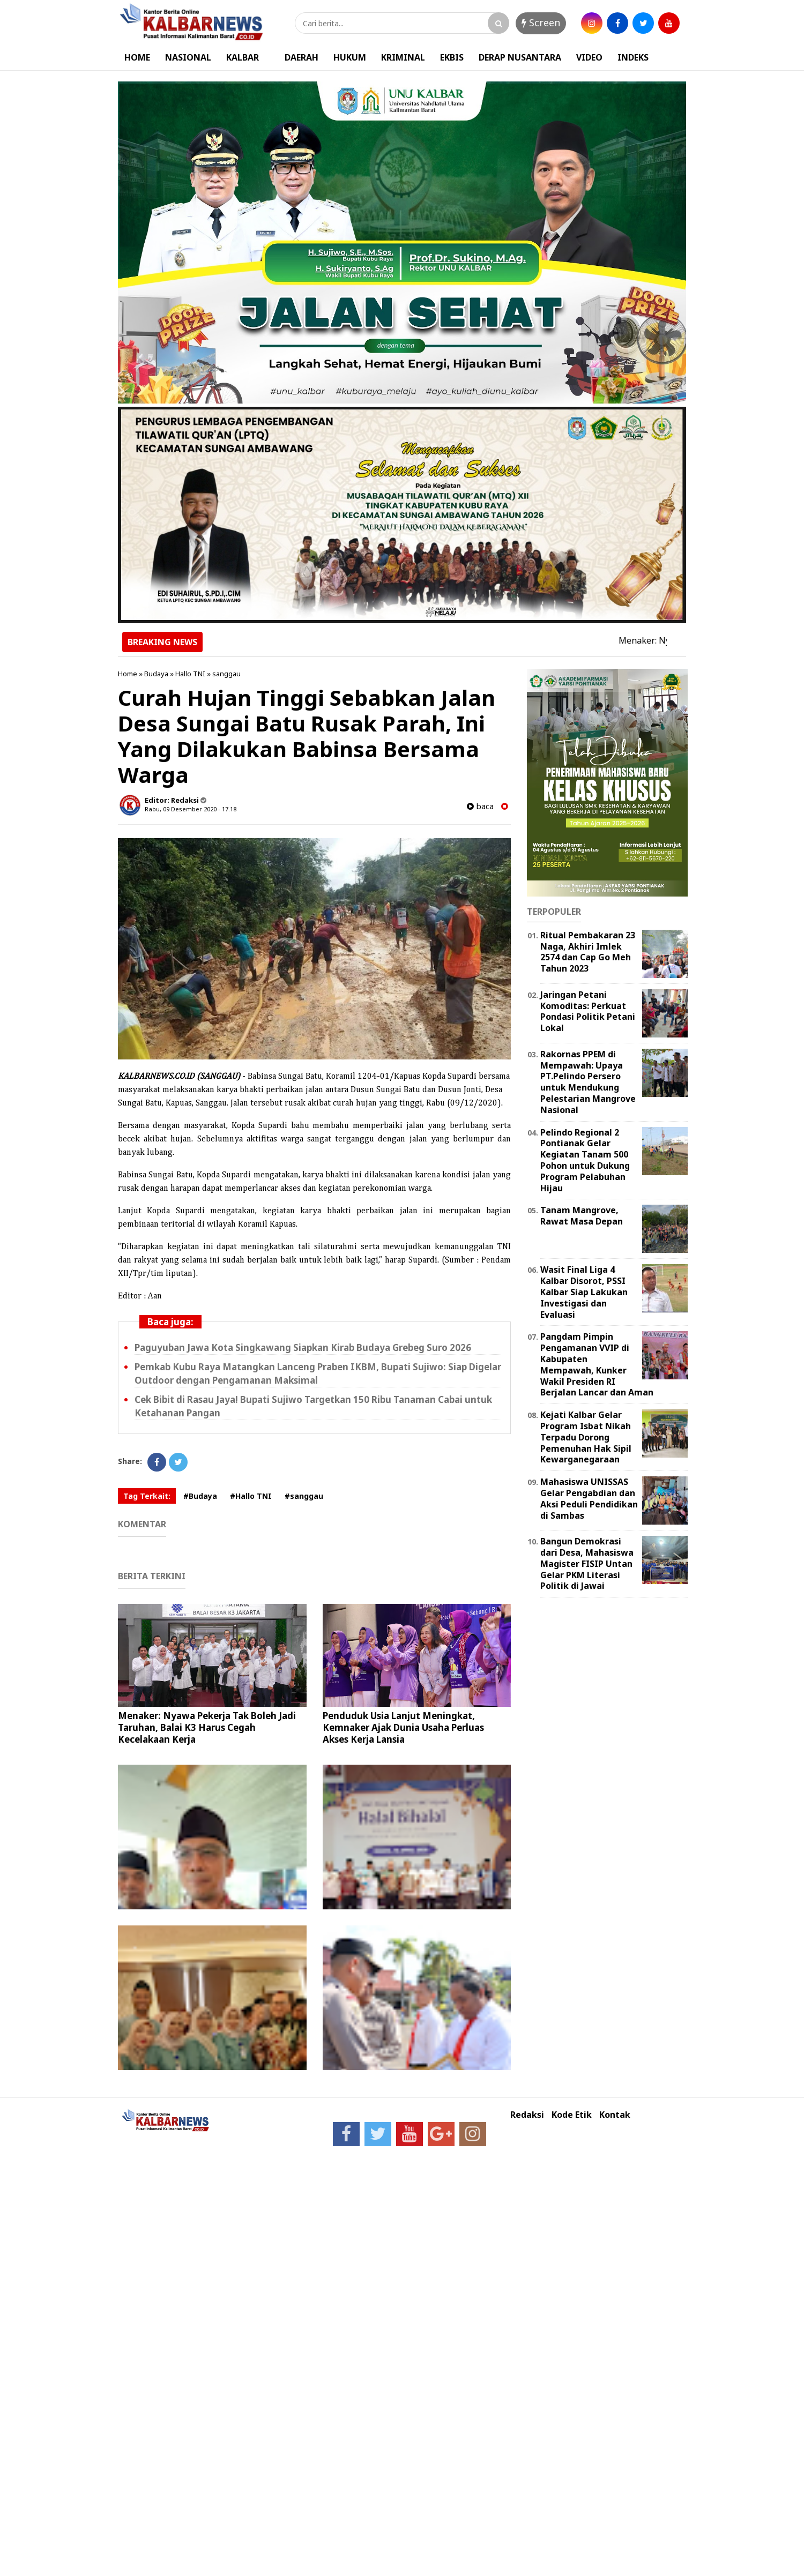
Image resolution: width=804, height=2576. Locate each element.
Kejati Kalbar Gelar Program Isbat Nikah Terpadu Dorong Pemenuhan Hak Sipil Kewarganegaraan (585, 1437)
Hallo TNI (190, 673)
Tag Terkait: (146, 1496)
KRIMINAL (403, 57)
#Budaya (200, 1496)
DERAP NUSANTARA (520, 57)
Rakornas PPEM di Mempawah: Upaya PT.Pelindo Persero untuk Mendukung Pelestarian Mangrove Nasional (588, 1082)
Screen (541, 22)
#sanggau (304, 1496)
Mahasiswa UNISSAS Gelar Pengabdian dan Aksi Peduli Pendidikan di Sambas (589, 1498)
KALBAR (242, 57)
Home (127, 673)
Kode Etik (572, 2114)
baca (480, 806)
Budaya (156, 673)
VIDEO (589, 57)
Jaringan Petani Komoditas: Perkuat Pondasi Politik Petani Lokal (587, 1011)
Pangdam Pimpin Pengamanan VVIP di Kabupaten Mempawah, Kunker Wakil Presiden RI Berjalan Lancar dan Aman (596, 1364)
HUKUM (349, 57)
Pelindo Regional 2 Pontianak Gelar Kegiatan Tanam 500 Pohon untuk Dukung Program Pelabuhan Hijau (585, 1160)
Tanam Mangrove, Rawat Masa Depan (581, 1215)
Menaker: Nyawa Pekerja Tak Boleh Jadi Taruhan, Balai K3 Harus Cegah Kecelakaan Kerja (207, 1727)
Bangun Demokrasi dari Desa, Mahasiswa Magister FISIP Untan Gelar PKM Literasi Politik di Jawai (587, 1563)
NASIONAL (188, 57)
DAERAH (301, 57)
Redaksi (527, 2114)
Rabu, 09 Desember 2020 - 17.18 (190, 809)
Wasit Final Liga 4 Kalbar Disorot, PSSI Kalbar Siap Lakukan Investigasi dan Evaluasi (584, 1292)
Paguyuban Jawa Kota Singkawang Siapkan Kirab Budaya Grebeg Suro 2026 (303, 1347)
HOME (137, 57)
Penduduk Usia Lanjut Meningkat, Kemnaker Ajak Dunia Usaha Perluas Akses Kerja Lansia (403, 1727)
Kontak (614, 2114)
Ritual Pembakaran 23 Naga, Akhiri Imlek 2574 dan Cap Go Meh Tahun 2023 (587, 951)
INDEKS (633, 57)
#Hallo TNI (251, 1496)
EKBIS (452, 57)
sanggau (226, 673)
